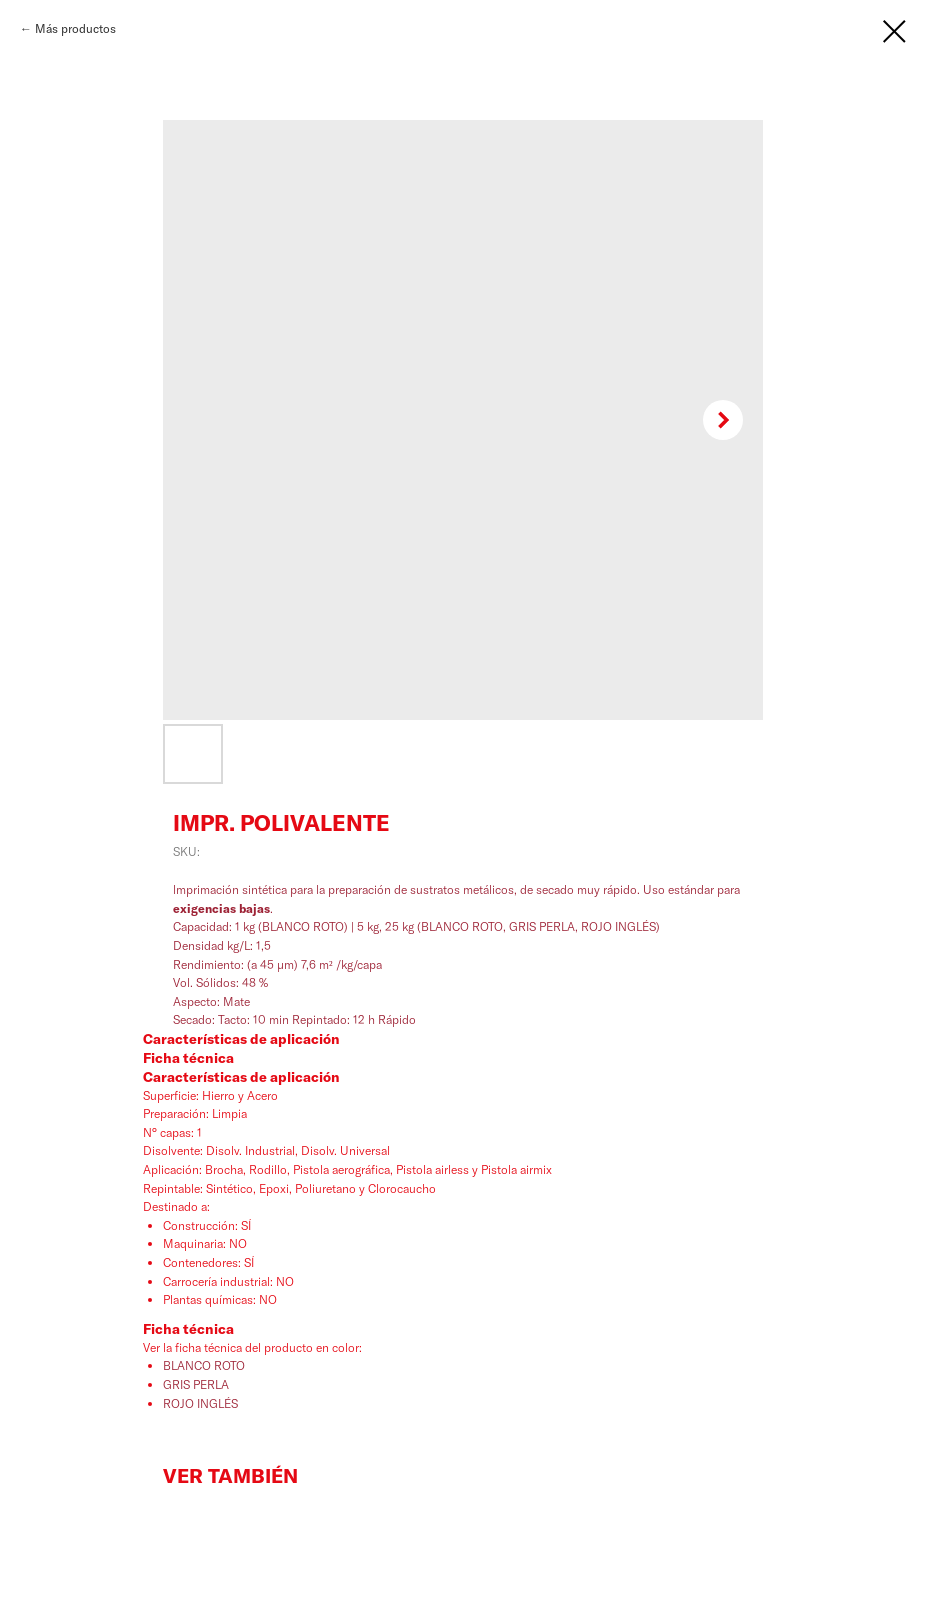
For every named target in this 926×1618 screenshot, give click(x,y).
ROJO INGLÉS (202, 1403)
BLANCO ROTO (204, 1365)
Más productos (75, 28)
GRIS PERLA (197, 1384)
